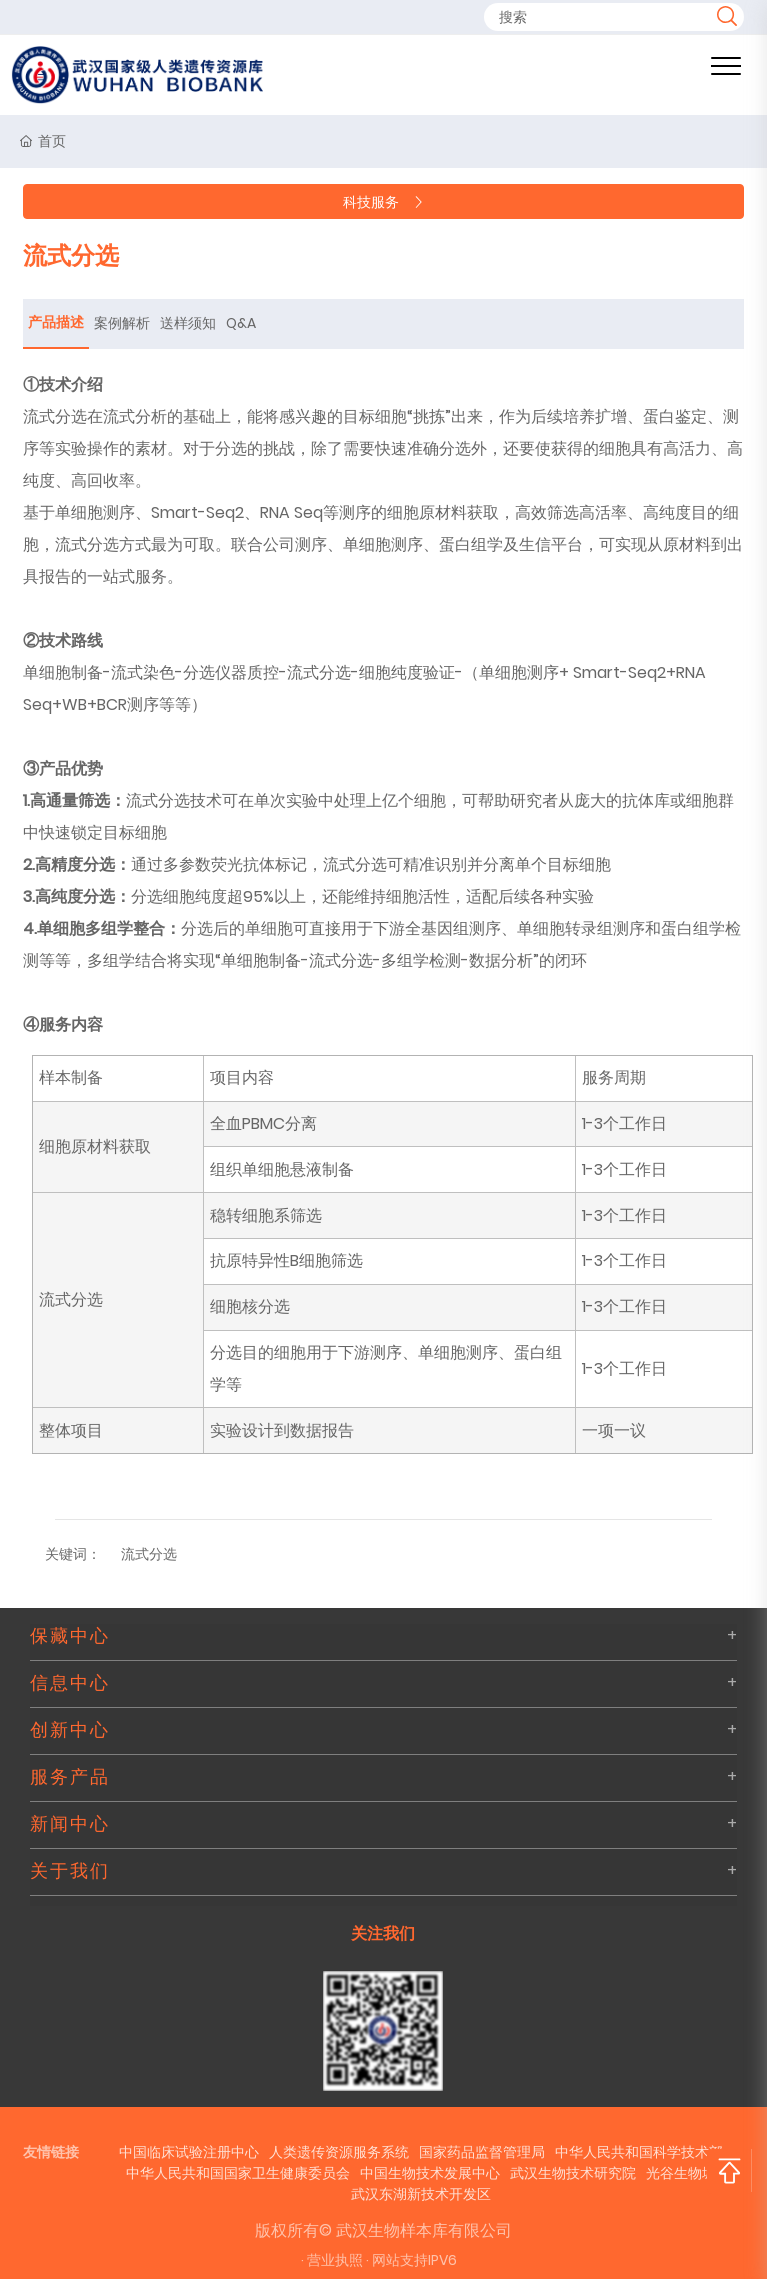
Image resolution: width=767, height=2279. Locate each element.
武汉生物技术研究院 (573, 2173)
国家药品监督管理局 (482, 2152)
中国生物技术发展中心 (430, 2173)
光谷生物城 (681, 2173)
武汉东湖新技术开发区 (421, 2194)
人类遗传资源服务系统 (339, 2152)
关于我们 (70, 1871)
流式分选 (149, 1554)
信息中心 (70, 1683)
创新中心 (70, 1730)
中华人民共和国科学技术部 (639, 2152)
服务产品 (70, 1777)
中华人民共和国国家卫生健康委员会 (238, 2173)
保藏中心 (70, 1636)
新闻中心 (70, 1824)
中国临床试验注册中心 (189, 2152)
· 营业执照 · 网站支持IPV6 (379, 2260)
